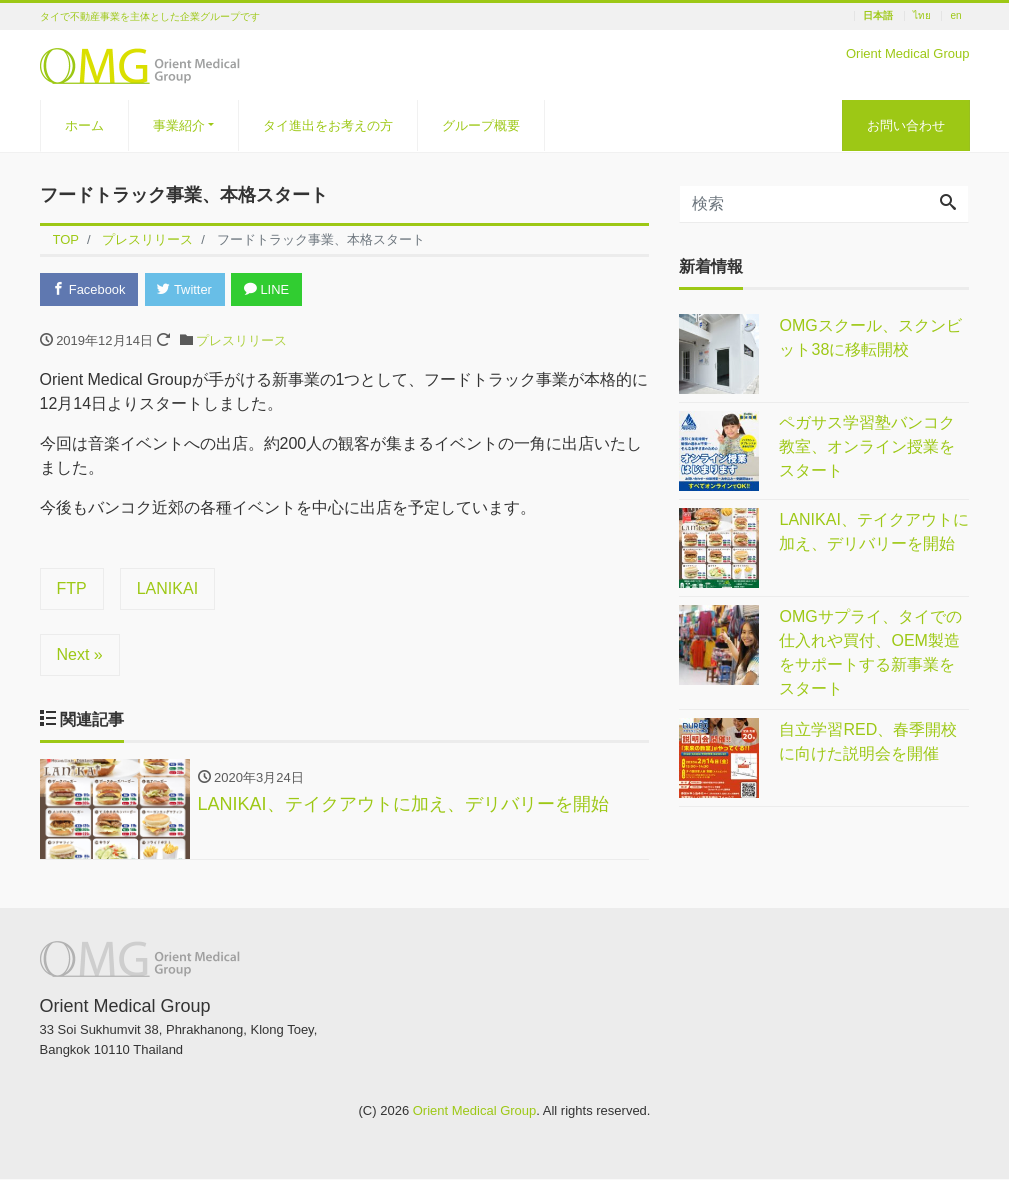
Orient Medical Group (475, 1111)
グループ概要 (481, 125)
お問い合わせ (906, 125)
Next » (80, 654)
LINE (269, 289)
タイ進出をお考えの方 (328, 125)
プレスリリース (241, 340)
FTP (72, 588)
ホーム (84, 125)
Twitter (186, 289)
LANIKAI (167, 588)
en (955, 16)
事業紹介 (179, 125)
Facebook (90, 289)
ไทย (922, 16)
